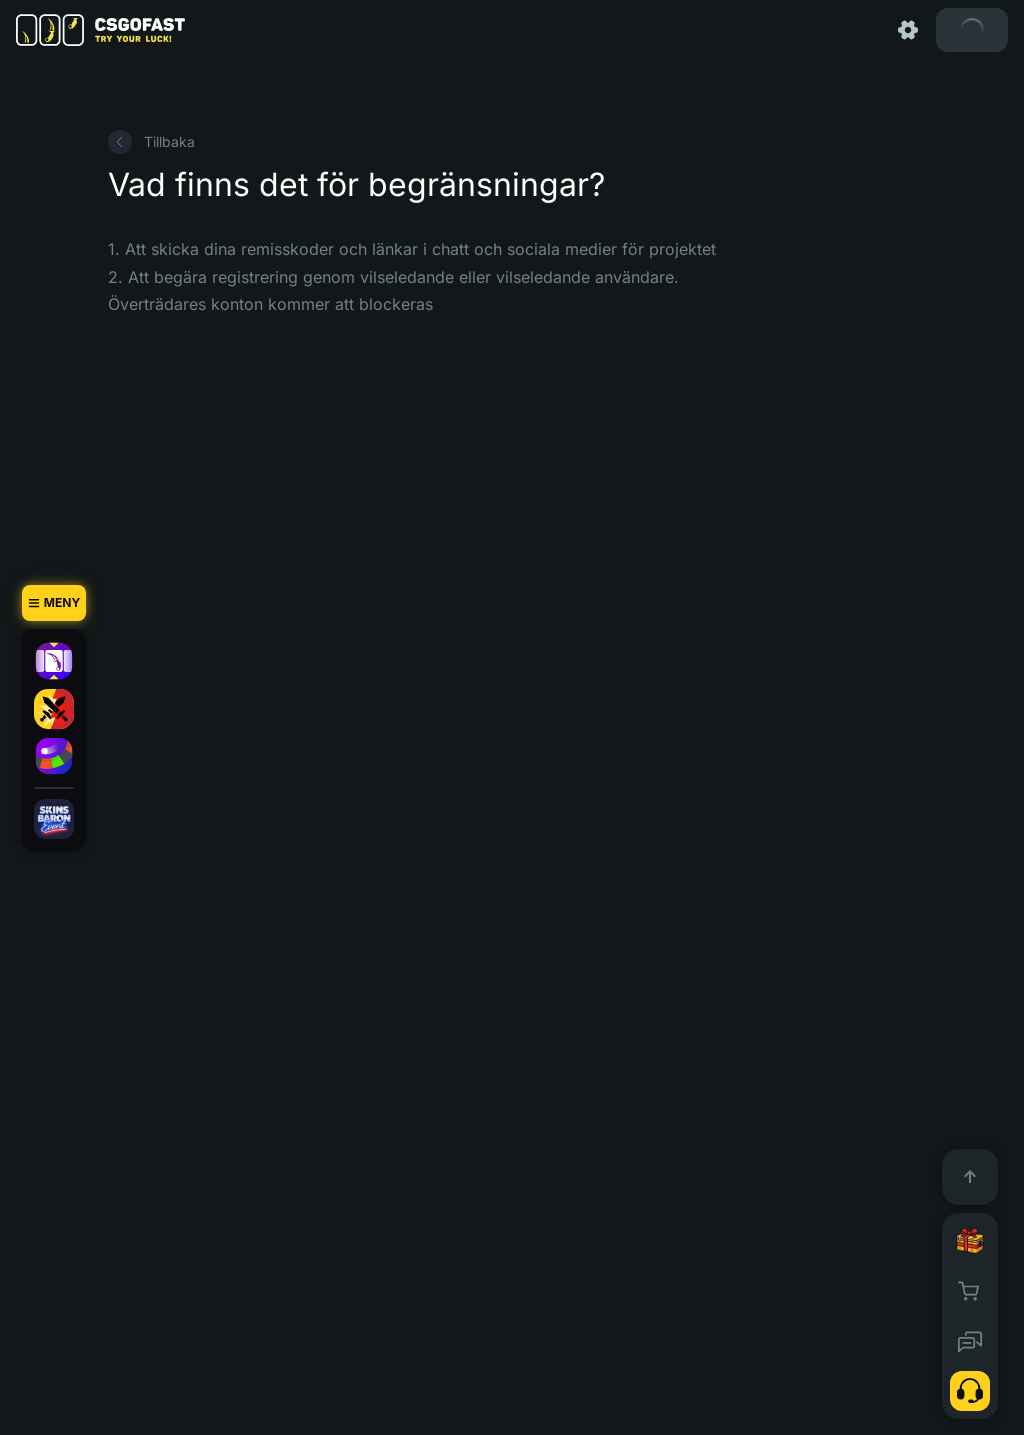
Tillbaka (151, 142)
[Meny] (54, 603)
